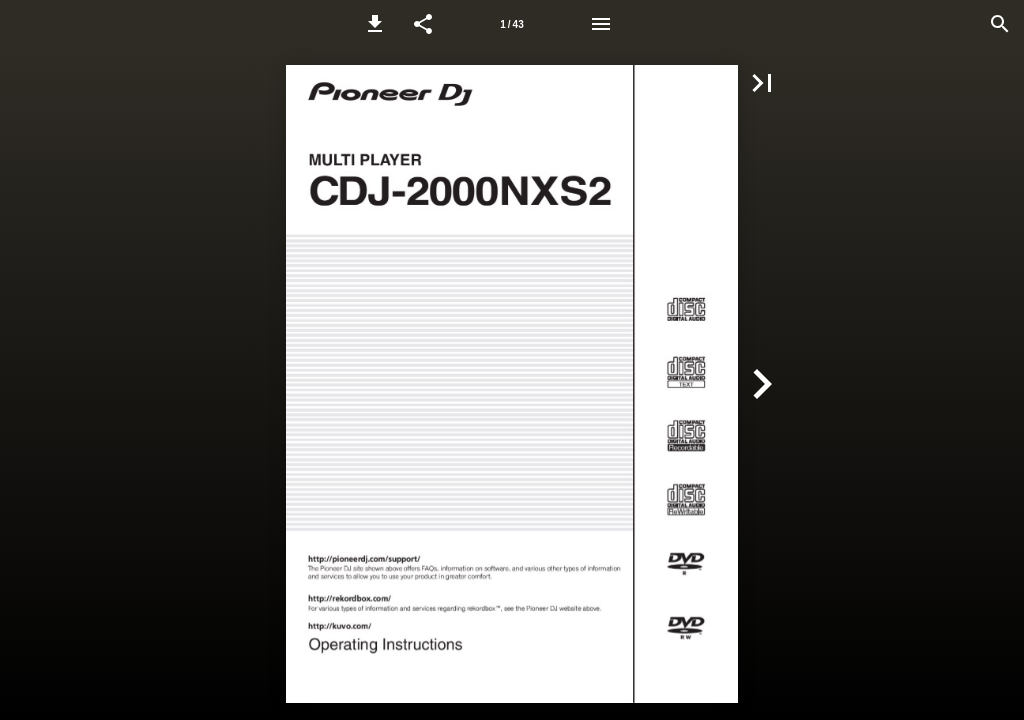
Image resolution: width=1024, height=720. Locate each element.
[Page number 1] (512, 24)
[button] (375, 24)
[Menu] (601, 24)
